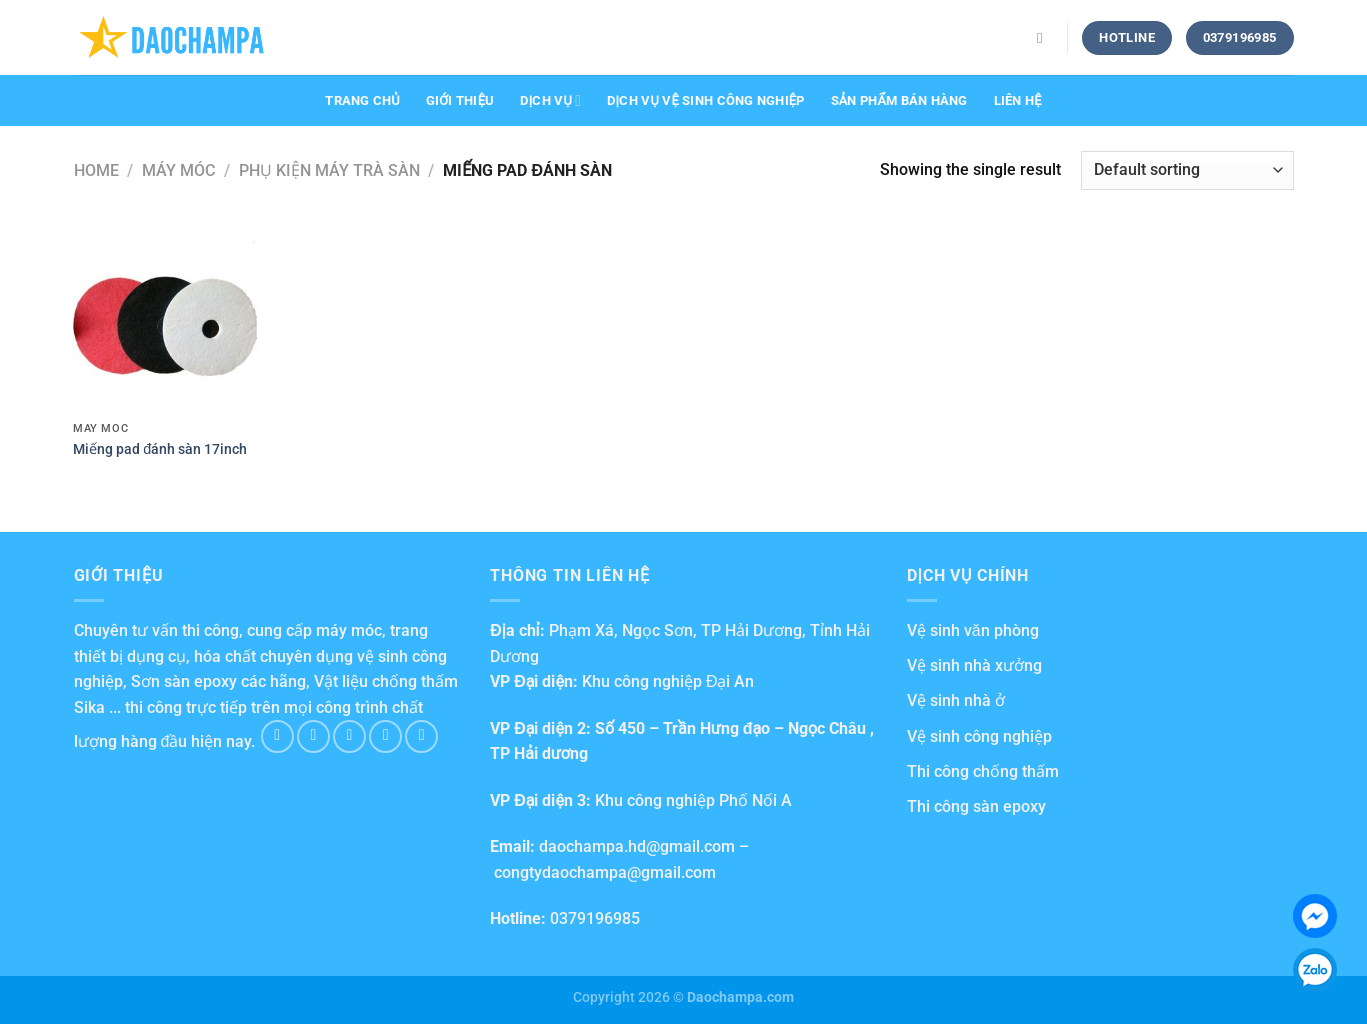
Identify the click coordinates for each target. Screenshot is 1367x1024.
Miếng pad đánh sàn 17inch (160, 449)
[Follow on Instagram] (313, 736)
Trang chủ (362, 100)
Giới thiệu (460, 100)
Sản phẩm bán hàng (899, 100)
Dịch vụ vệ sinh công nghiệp (705, 100)
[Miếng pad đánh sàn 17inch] (166, 318)
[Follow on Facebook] (277, 736)
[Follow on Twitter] (349, 736)
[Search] (1044, 38)
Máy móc (178, 170)
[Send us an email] (385, 736)
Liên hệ (1018, 100)
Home (96, 170)
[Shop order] (1187, 170)
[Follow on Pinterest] (421, 736)
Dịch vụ (550, 100)
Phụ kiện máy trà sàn (329, 170)
